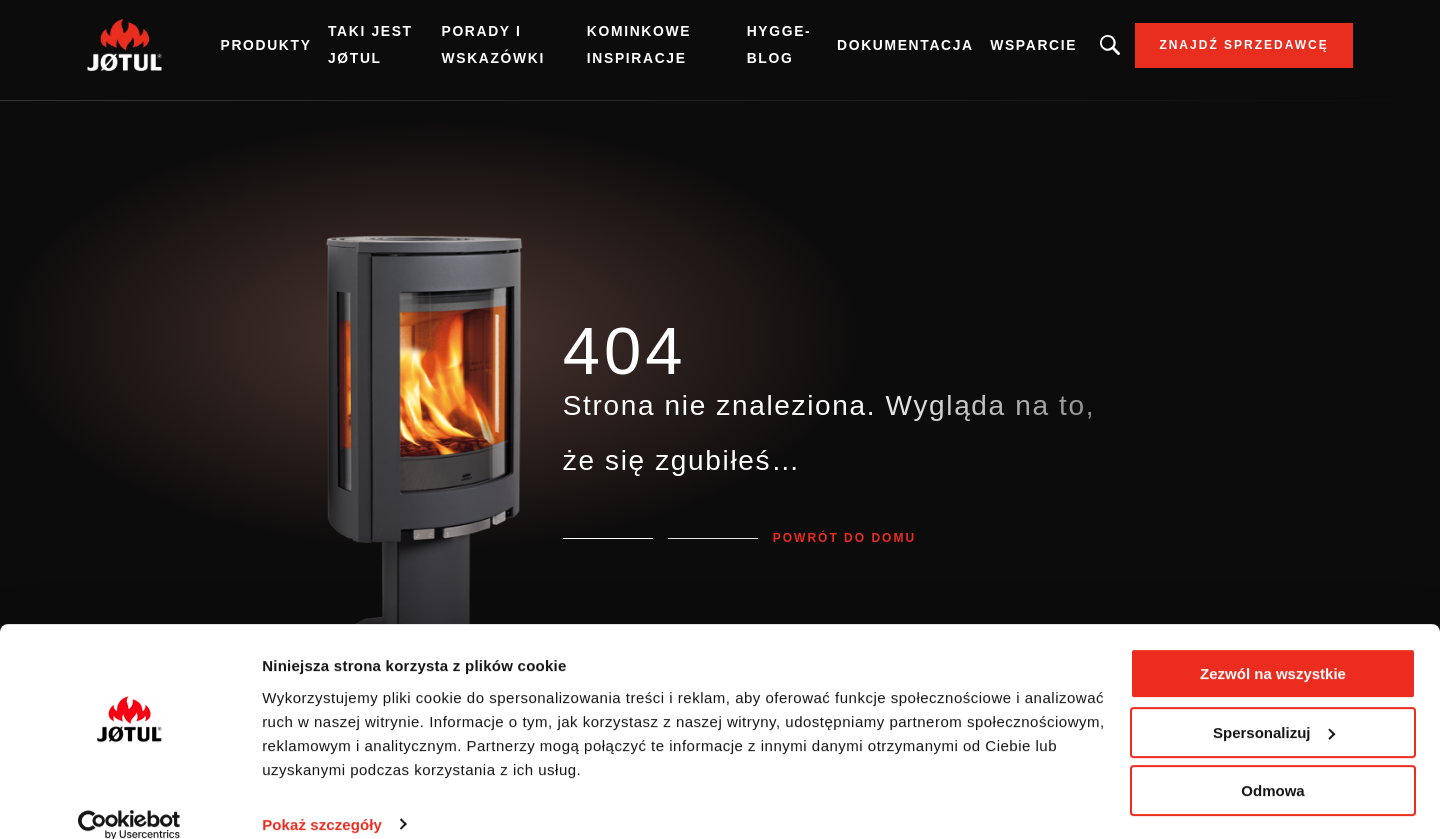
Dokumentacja (879, 50)
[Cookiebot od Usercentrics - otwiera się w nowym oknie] (129, 800)
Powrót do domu (844, 538)
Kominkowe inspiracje (640, 49)
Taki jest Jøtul (398, 49)
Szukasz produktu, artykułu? (1078, 50)
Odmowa (1272, 766)
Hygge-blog (764, 49)
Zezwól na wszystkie (1273, 649)
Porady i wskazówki (510, 49)
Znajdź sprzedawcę (1211, 50)
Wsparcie (1002, 50)
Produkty (297, 50)
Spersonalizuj (1274, 707)
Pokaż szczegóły (322, 799)
